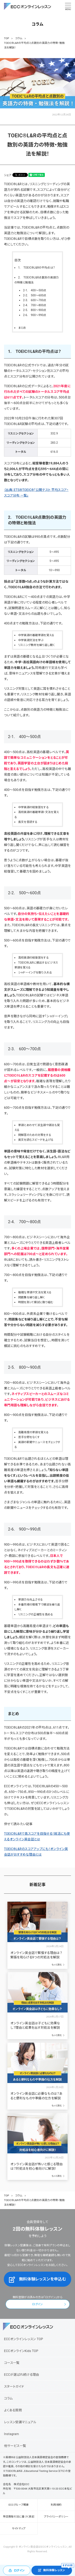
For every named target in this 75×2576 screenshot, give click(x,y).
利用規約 (56, 2504)
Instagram (11, 2434)
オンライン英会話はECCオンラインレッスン (43, 2546)
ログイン (19, 2570)
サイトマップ (19, 2528)
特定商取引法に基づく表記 (18, 2516)
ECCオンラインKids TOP (21, 2351)
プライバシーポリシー (56, 2516)
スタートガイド (14, 2386)
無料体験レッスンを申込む (42, 2279)
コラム (8, 2398)
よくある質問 (13, 2410)
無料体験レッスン (57, 2569)
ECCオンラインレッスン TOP (23, 2339)
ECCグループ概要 (19, 2504)
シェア (8, 175)
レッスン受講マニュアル (20, 2422)
